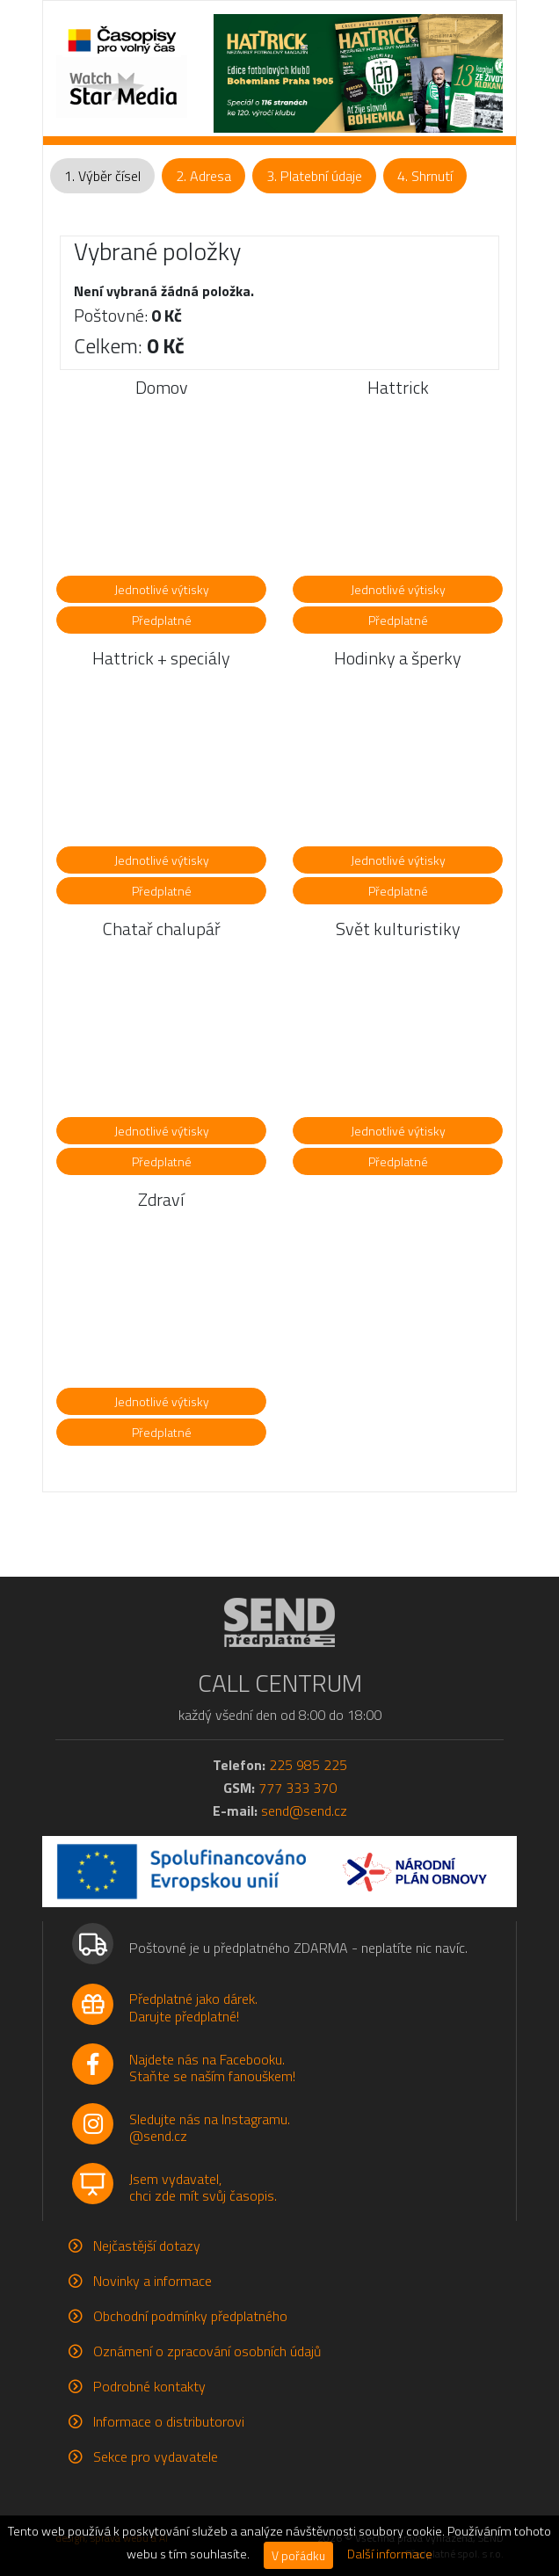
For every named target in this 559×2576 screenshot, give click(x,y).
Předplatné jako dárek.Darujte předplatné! (193, 2007)
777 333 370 (297, 1787)
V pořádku (298, 2555)
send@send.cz (304, 1810)
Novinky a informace (152, 2280)
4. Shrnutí (425, 175)
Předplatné (162, 620)
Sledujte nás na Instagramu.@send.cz (209, 2127)
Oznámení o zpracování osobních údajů (207, 2351)
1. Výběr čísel (102, 175)
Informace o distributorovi (168, 2421)
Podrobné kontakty (149, 2386)
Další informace (389, 2554)
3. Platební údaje (314, 175)
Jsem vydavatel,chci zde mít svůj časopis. (203, 2187)
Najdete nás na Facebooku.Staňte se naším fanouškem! (212, 2067)
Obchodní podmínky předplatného (190, 2315)
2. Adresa (203, 175)
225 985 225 (308, 1764)
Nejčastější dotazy (146, 2245)
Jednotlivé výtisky (161, 589)
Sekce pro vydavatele (155, 2456)
